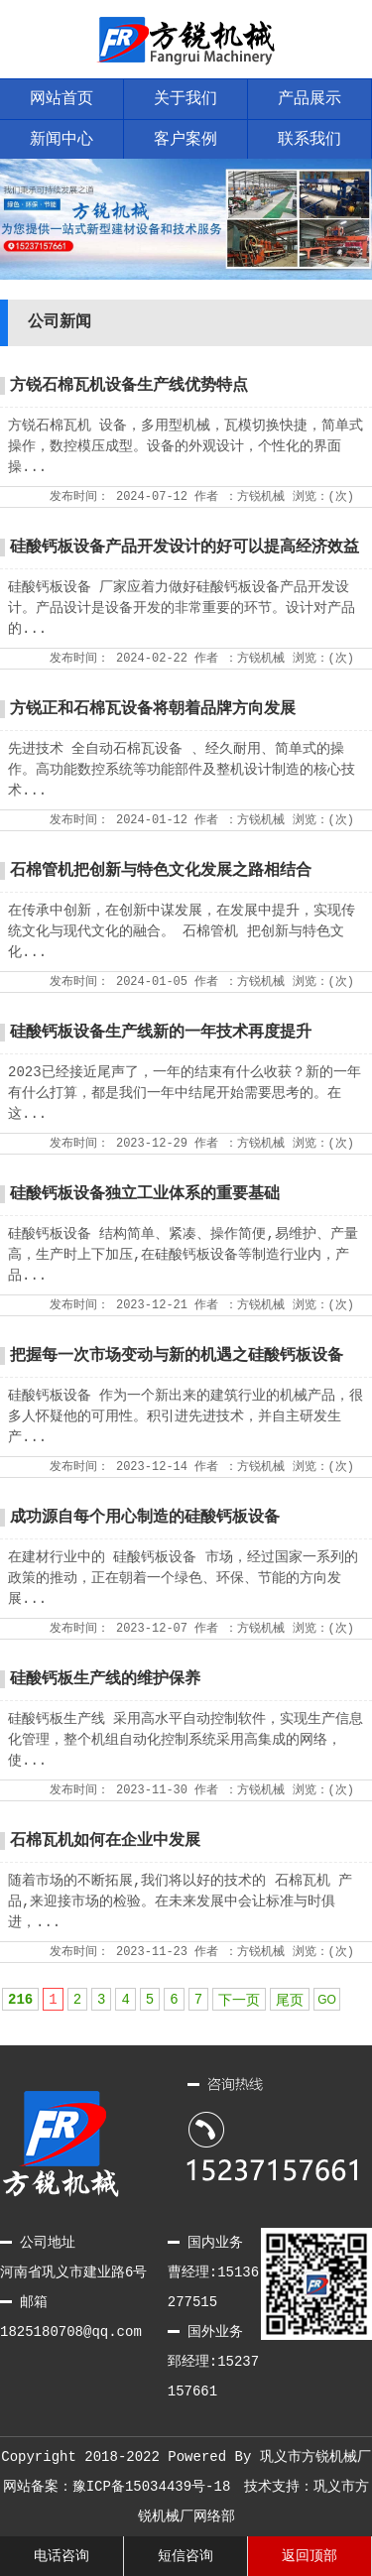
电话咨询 (61, 2556)
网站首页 (61, 99)
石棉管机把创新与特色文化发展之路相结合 (160, 871)
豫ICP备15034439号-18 (151, 2487)
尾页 (290, 2001)
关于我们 (185, 99)
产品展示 (309, 99)
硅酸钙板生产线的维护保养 (105, 1679)
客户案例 (185, 140)
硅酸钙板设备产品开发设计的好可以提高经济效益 (184, 547)
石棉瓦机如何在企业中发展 (105, 1841)
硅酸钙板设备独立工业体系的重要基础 (145, 1194)
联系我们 (309, 140)
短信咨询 (185, 2556)
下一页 (239, 2001)
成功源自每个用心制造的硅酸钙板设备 (145, 1518)
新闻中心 (61, 140)
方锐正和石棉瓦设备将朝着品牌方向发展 (153, 709)
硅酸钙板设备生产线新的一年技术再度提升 (160, 1033)
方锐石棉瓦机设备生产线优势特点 (129, 386)
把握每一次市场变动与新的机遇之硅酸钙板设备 (176, 1356)
